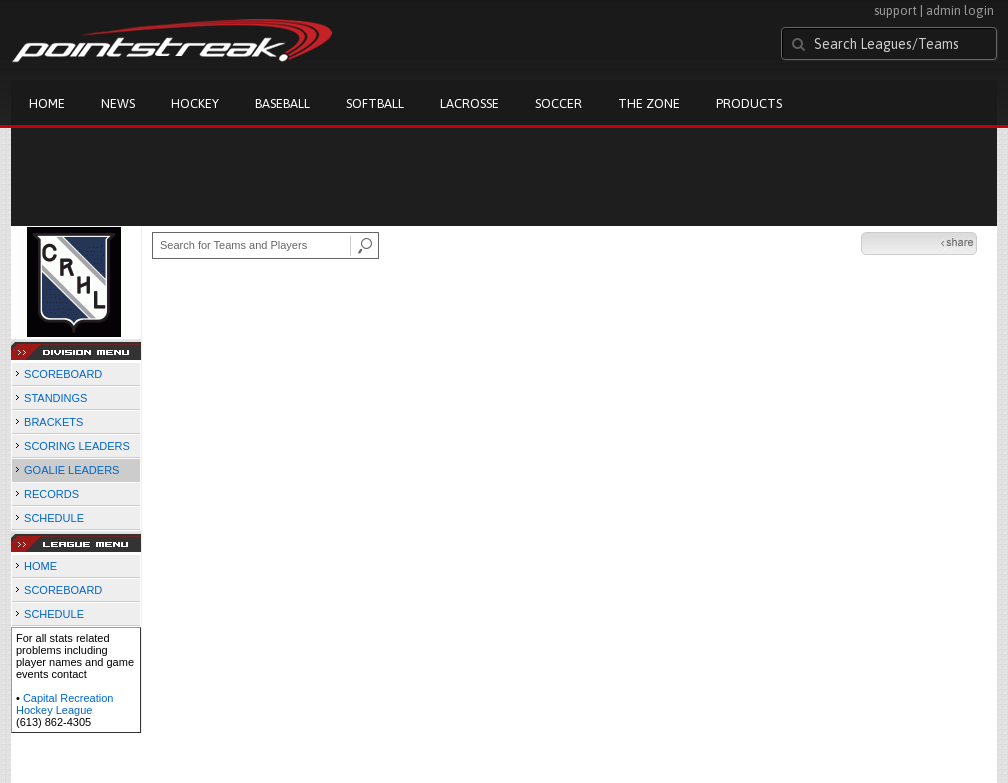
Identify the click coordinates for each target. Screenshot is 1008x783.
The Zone (649, 103)
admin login (960, 10)
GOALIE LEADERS (71, 470)
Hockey (195, 103)
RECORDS (51, 494)
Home (47, 103)
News (118, 103)
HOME (40, 566)
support (895, 10)
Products (749, 103)
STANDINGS (55, 398)
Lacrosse (469, 103)
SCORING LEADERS (77, 446)
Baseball (282, 103)
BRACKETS (53, 422)
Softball (375, 103)
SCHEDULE (54, 518)
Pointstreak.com (172, 42)
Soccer (558, 103)
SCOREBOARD (63, 374)
